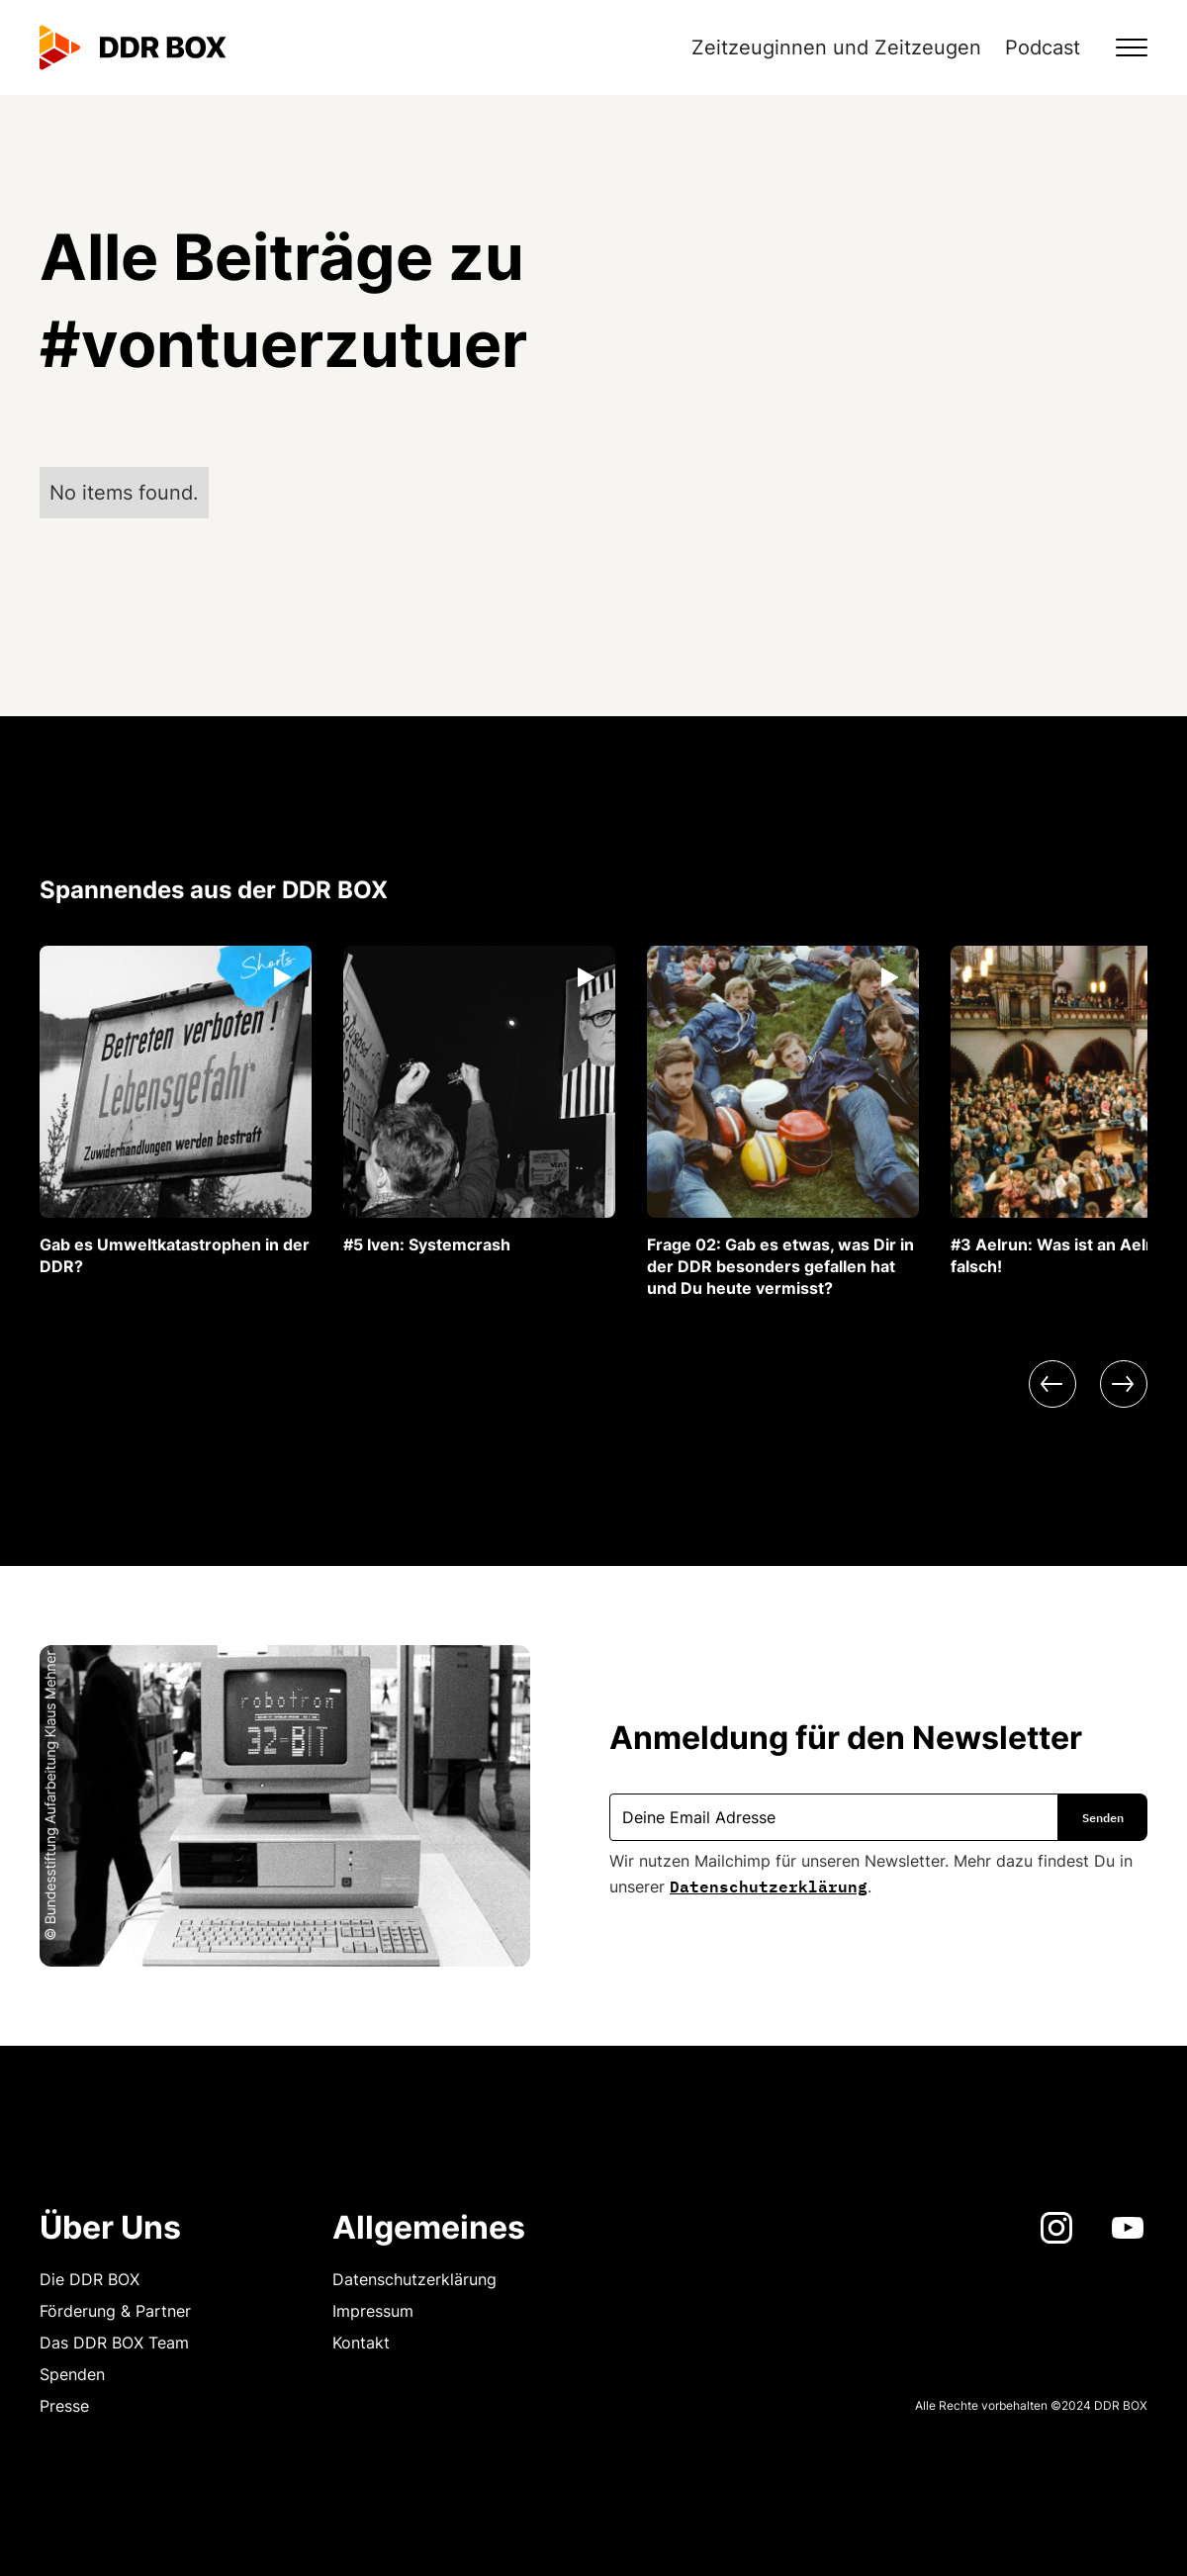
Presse (64, 2406)
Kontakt (361, 2342)
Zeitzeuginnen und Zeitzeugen (836, 47)
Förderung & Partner (115, 2311)
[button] (1119, 47)
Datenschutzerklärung (768, 1884)
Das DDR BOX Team (114, 2342)
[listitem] (176, 1111)
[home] (133, 47)
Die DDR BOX (89, 2279)
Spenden (72, 2374)
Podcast (1042, 47)
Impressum (372, 2311)
